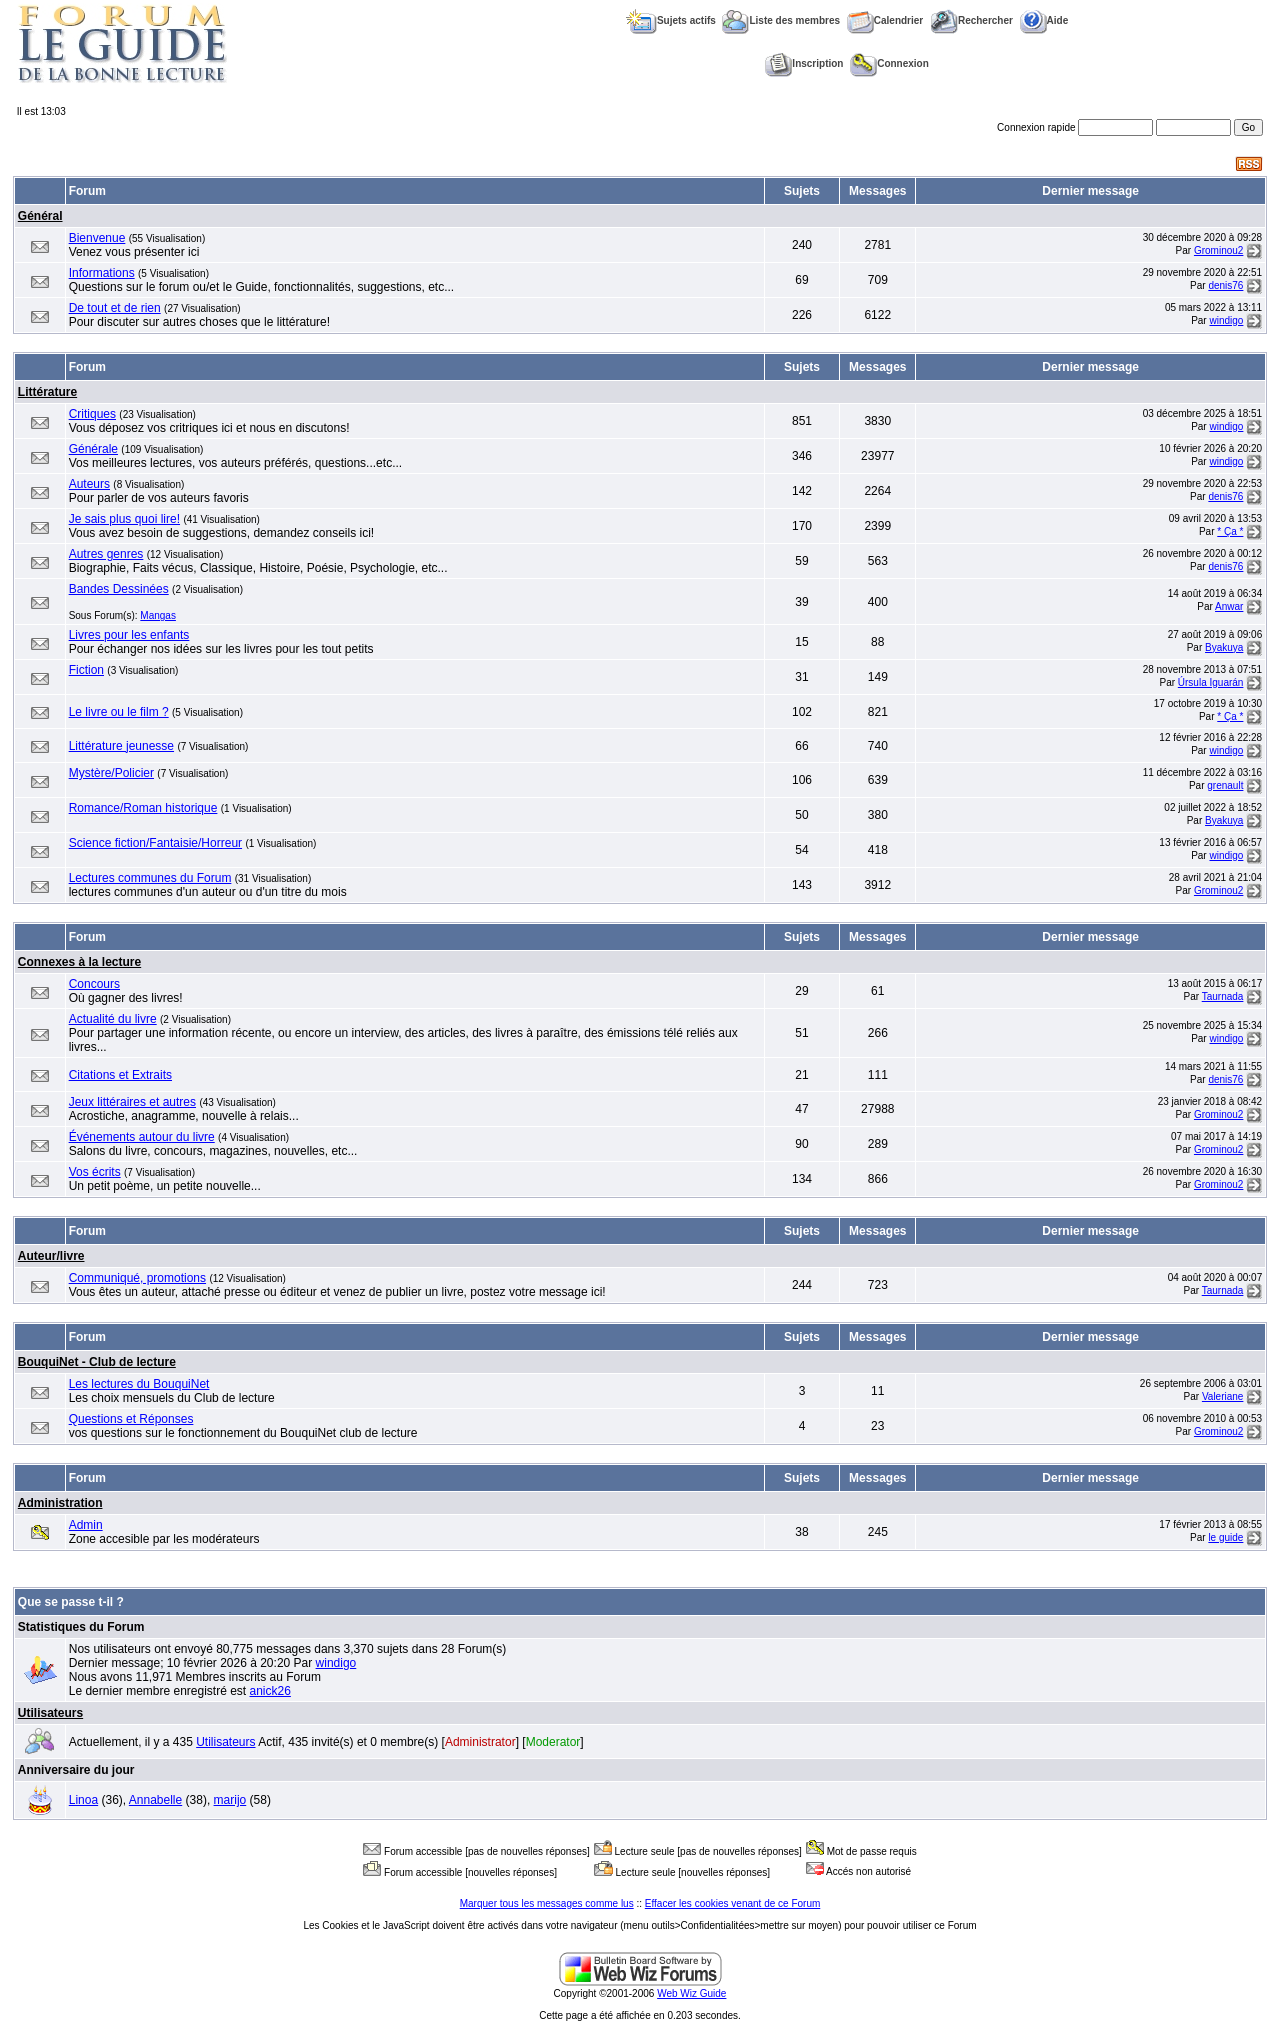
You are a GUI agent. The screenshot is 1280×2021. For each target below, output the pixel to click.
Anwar (1229, 606)
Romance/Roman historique (143, 808)
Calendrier (885, 20)
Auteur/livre (51, 1256)
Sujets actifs (671, 20)
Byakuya (1224, 647)
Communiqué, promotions (137, 1278)
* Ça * (1230, 531)
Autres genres (106, 554)
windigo (1226, 320)
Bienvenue (97, 238)
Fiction (86, 670)
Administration (60, 1503)
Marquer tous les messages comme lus (547, 1903)
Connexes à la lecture (79, 962)
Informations (102, 273)
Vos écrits (95, 1172)
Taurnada (1223, 996)
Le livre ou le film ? (119, 712)
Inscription (804, 63)
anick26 (270, 1691)
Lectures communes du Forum (150, 878)
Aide (1044, 20)
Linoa (83, 1800)
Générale (93, 449)
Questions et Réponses (131, 1419)
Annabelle (155, 1800)
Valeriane (1223, 1396)
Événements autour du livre (142, 1137)
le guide (1225, 1537)
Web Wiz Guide (691, 1993)
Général (40, 216)
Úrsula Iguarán (1211, 682)
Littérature (47, 392)
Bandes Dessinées (119, 589)
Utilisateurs (50, 1713)
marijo (230, 1800)
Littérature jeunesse (121, 746)
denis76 (1225, 285)
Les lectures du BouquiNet (139, 1384)
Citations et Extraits (120, 1075)
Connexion (889, 63)
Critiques (92, 414)
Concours (94, 984)
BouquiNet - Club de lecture (97, 1362)
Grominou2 (1218, 250)
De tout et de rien (115, 308)
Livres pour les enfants (129, 635)
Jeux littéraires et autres (132, 1102)
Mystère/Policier (111, 773)
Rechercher (971, 20)
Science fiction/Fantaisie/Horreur (155, 843)
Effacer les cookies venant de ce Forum (732, 1903)
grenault (1225, 785)
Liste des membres (781, 20)
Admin (86, 1525)
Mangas (158, 615)
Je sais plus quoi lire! (124, 519)
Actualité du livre (113, 1019)
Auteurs (89, 484)
